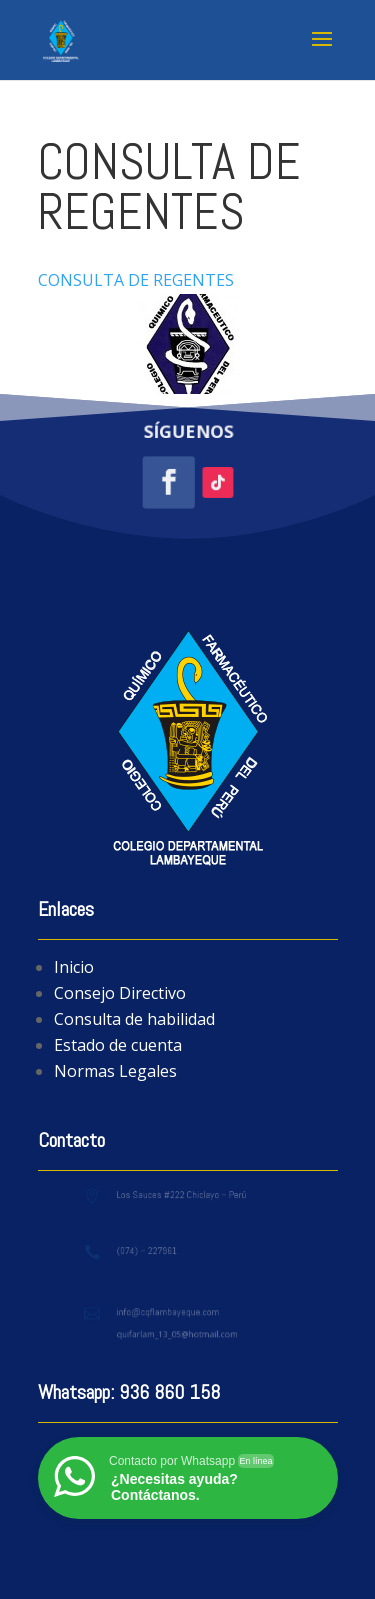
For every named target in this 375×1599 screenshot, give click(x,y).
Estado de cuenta (118, 1045)
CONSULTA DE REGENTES (136, 280)
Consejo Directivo (120, 993)
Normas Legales (115, 1071)
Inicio (74, 967)
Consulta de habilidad (134, 1019)
